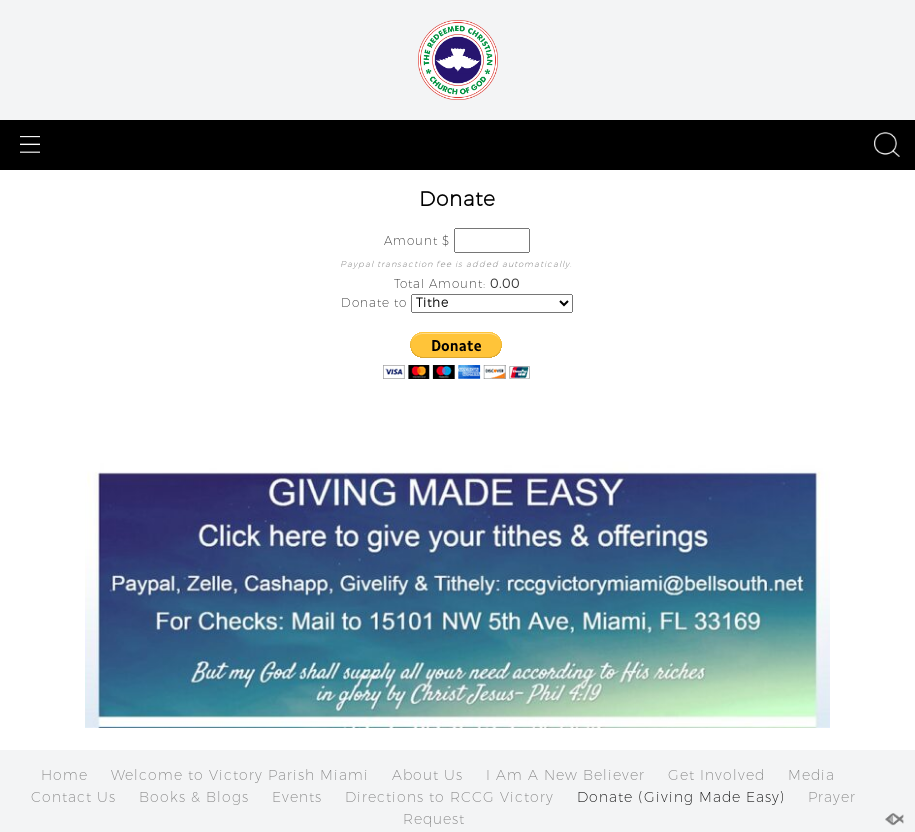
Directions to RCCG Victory (449, 797)
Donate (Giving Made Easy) (681, 797)
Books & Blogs (194, 797)
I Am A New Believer (565, 775)
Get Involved (716, 775)
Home (64, 775)
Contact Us (73, 797)
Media (811, 775)
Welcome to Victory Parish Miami (240, 775)
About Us (427, 775)
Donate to (374, 302)
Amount (411, 240)
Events (297, 797)
